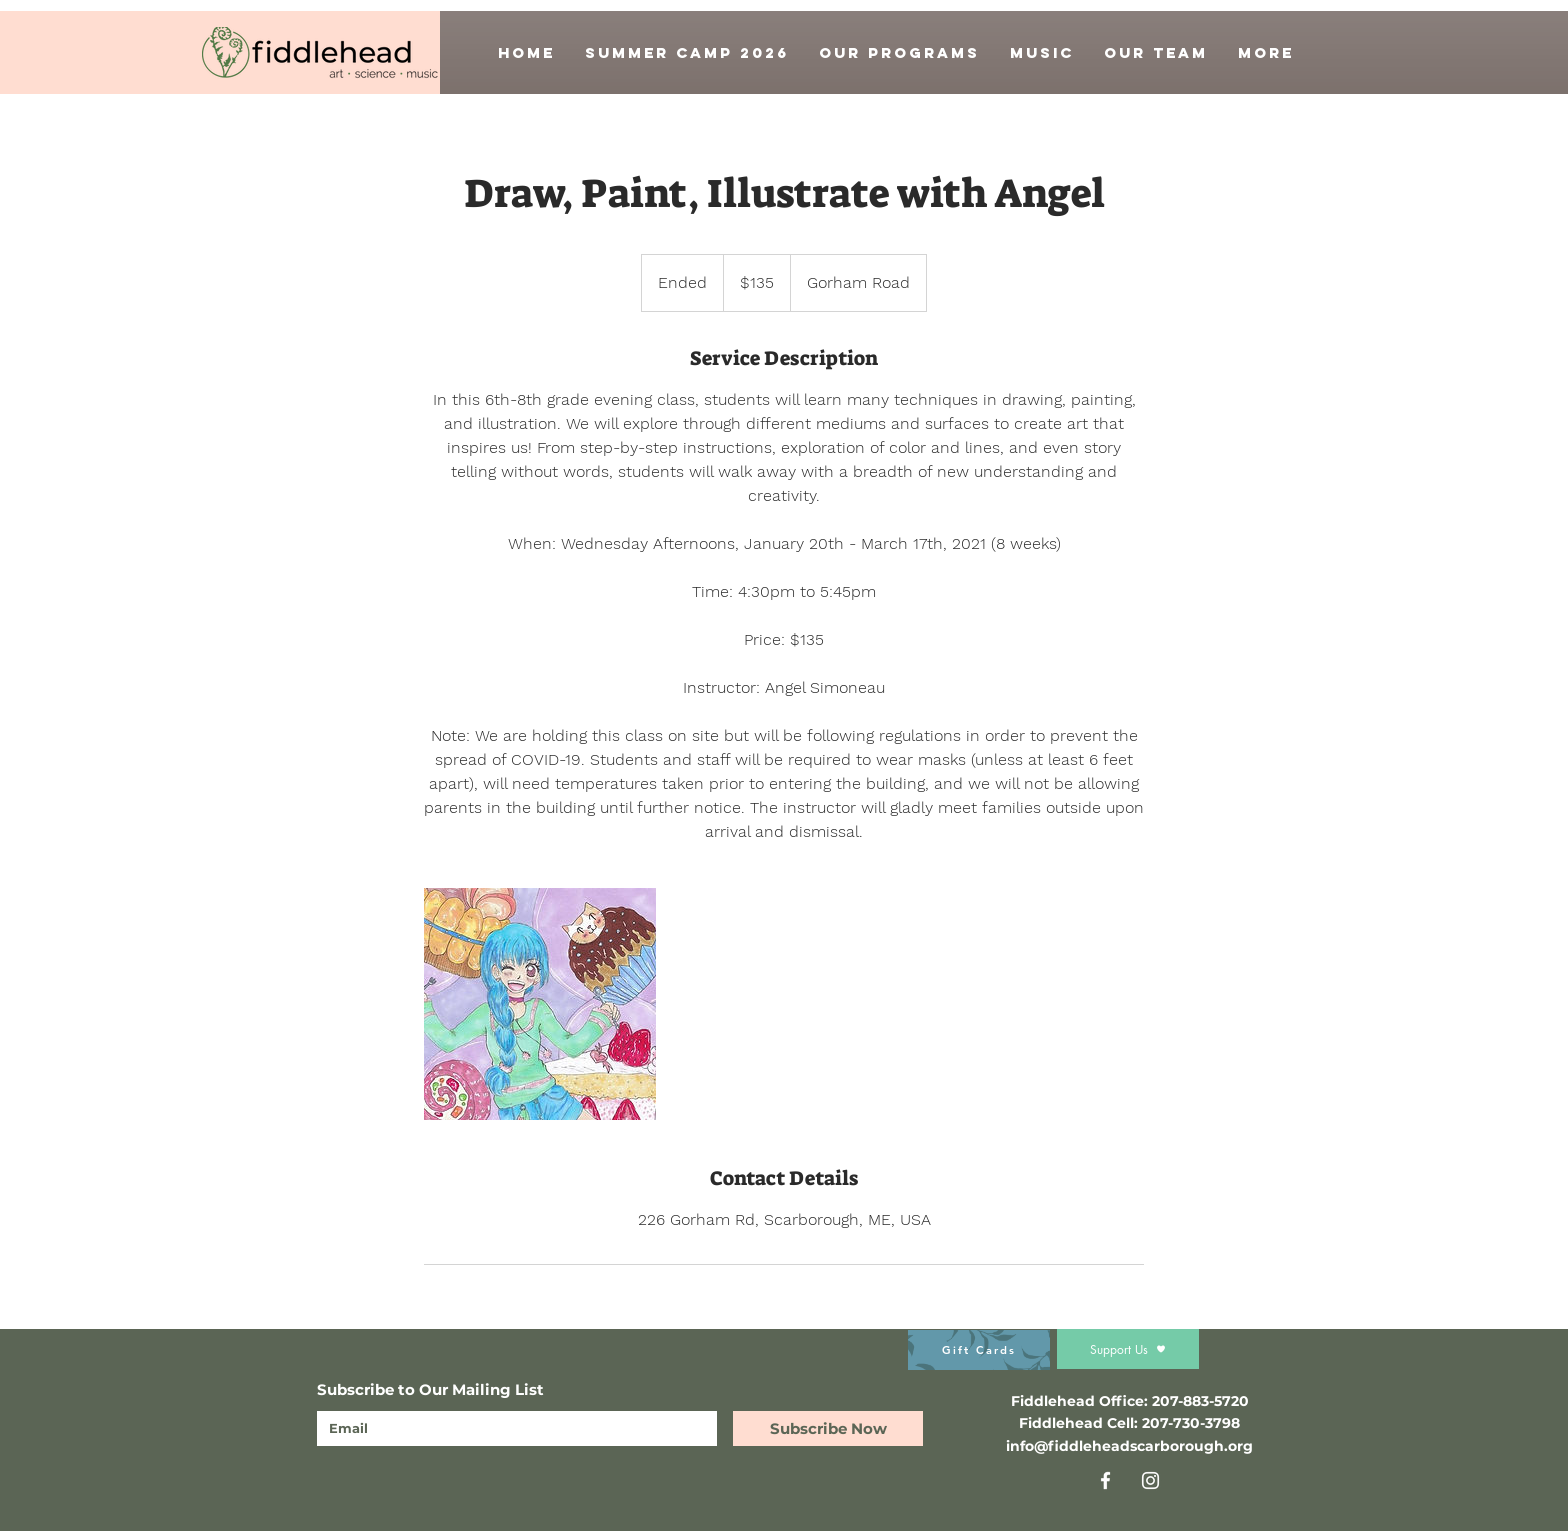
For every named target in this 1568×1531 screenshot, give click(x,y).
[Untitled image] (540, 1004)
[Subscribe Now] (828, 1428)
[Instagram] (1150, 1480)
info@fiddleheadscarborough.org (1129, 1446)
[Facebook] (1105, 1480)
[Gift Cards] (979, 1350)
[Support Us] (1128, 1349)
